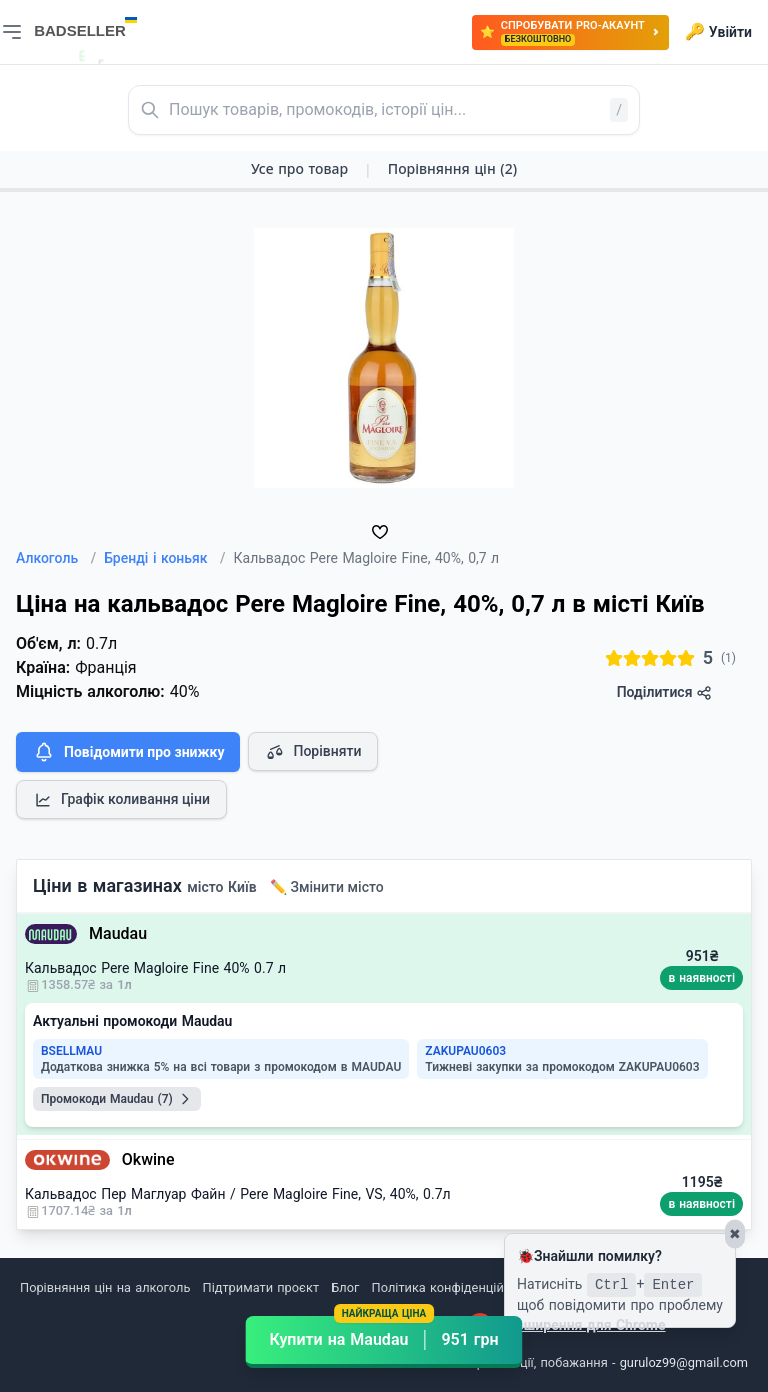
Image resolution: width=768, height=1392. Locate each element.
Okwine (148, 1159)
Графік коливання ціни (121, 800)
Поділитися (664, 692)
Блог (345, 1287)
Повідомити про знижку (128, 752)
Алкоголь (56, 558)
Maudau (118, 933)
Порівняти (313, 752)
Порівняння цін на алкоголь (105, 1287)
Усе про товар (299, 168)
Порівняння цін (452, 168)
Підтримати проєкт (261, 1287)
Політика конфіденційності (453, 1287)
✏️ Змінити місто (327, 887)
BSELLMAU (71, 1051)
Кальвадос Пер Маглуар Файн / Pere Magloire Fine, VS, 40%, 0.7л (238, 1194)
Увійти (718, 32)
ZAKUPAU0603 (465, 1051)
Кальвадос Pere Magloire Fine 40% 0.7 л (155, 968)
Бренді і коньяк (164, 558)
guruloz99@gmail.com (684, 1362)
